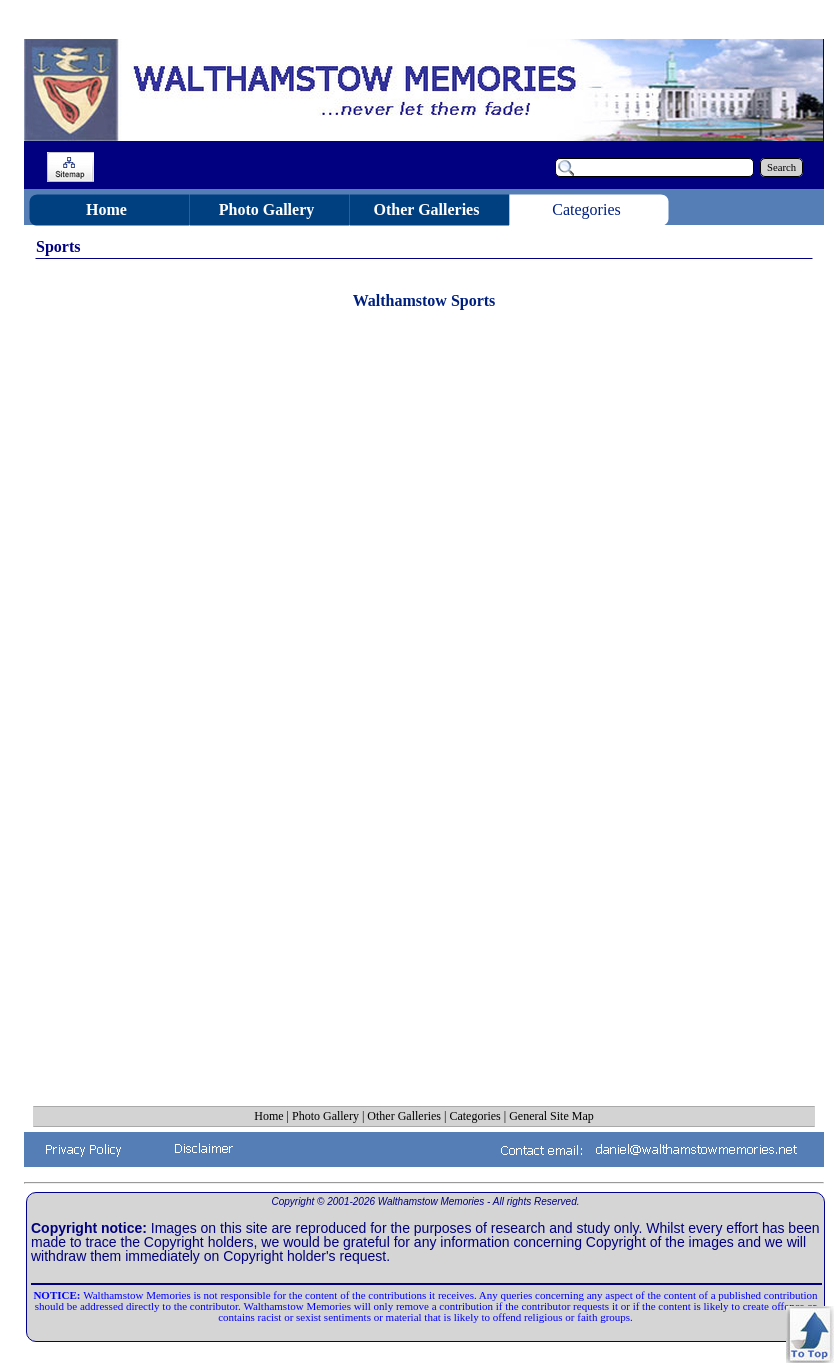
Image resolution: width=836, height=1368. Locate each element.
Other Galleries (404, 1116)
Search (781, 167)
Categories (474, 1116)
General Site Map (551, 1116)
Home (268, 1116)
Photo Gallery (325, 1116)
